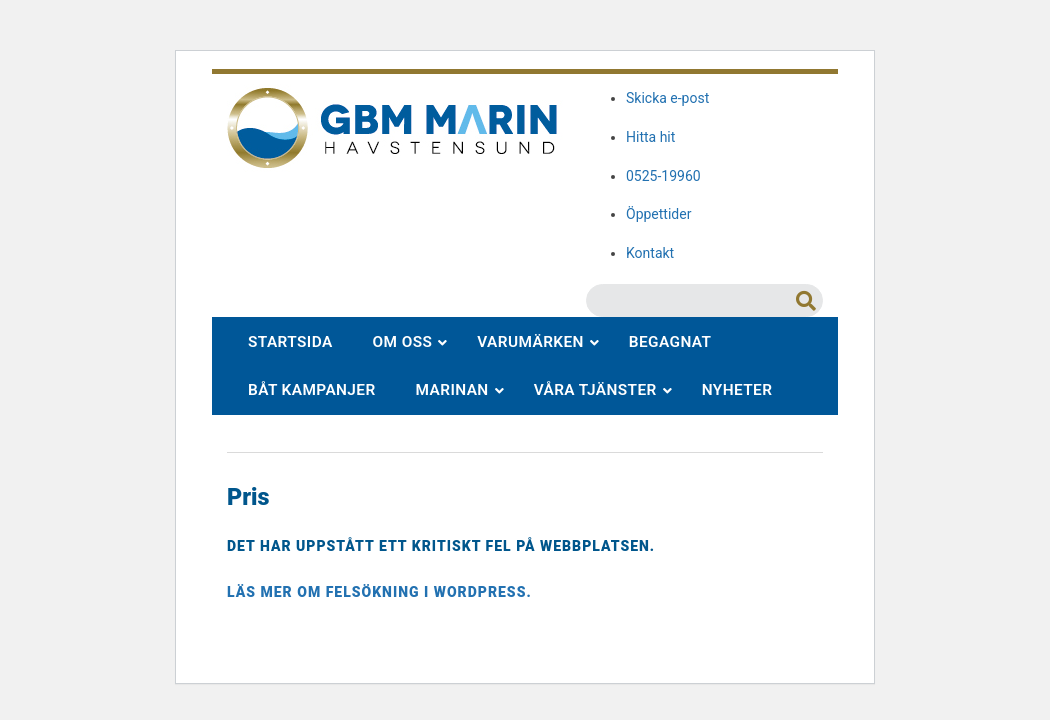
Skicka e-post (667, 98)
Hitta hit (650, 137)
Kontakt (650, 253)
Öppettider (658, 214)
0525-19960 (663, 176)
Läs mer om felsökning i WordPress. (379, 592)
